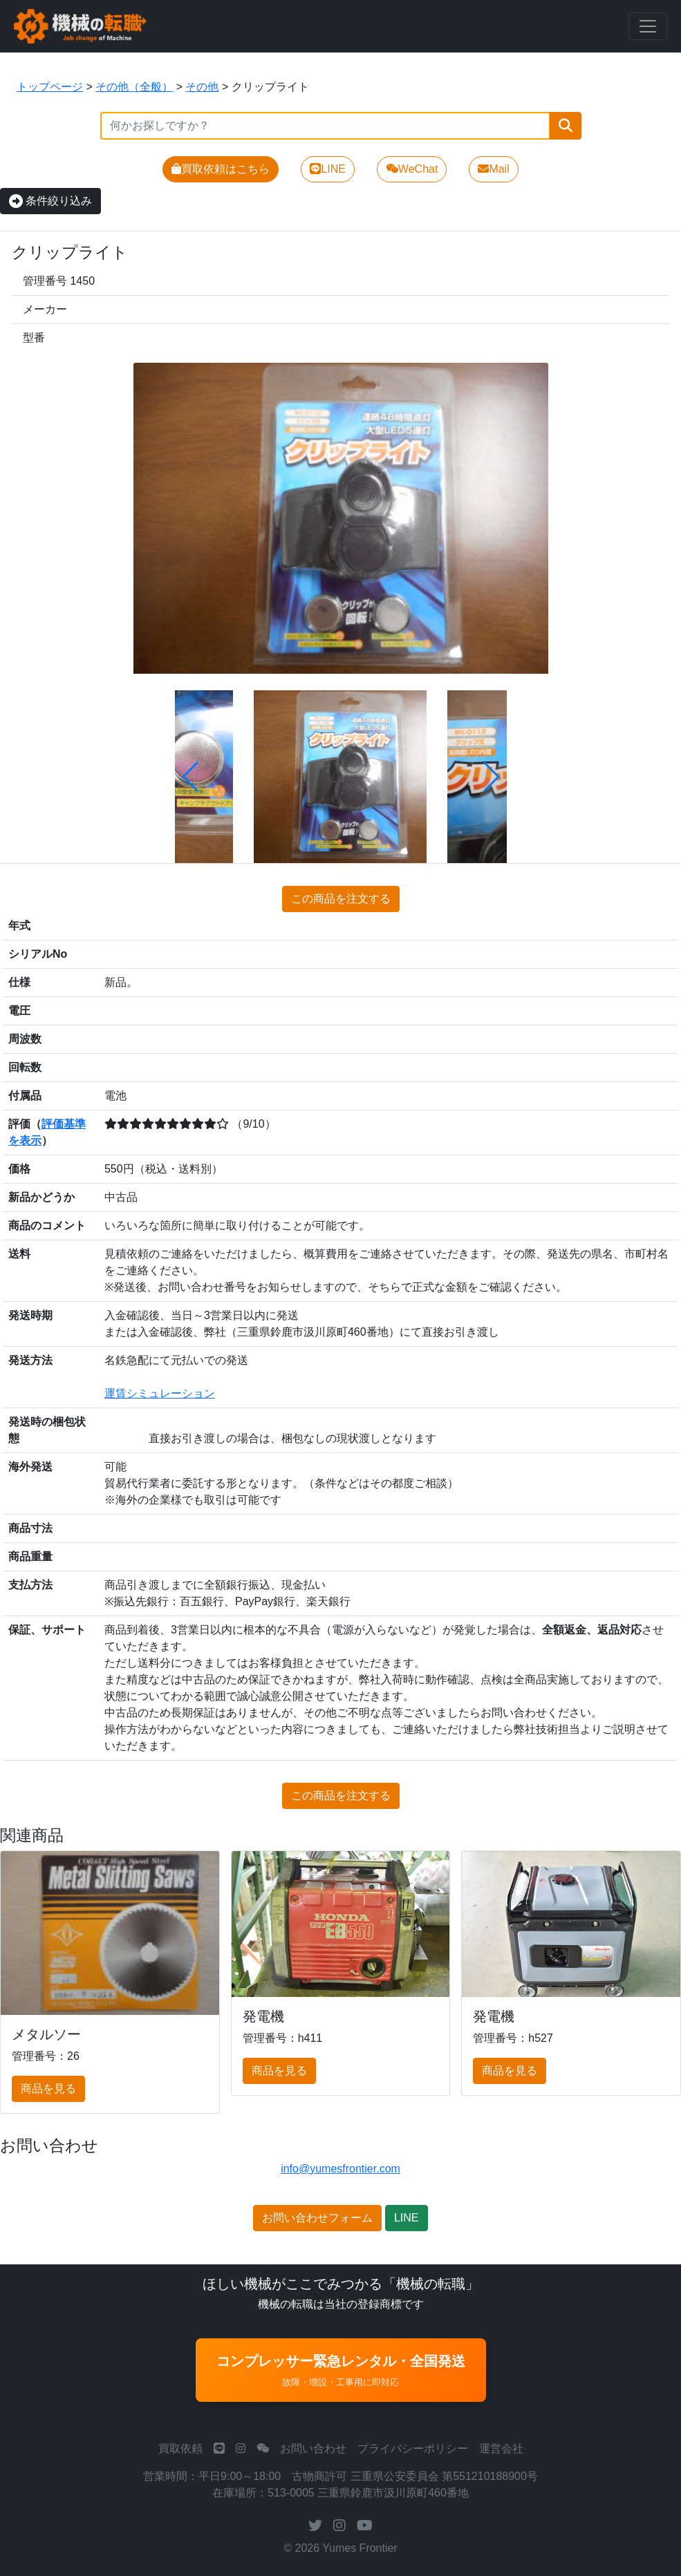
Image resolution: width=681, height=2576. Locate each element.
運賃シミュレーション (159, 1393)
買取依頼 (180, 2448)
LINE (328, 169)
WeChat (412, 169)
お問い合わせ (313, 2448)
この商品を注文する (341, 899)
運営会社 (501, 2448)
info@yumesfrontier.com (340, 2169)
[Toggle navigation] (647, 26)
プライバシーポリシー (412, 2448)
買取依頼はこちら (220, 169)
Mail (493, 169)
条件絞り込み (50, 201)
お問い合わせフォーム (317, 2218)
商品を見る (48, 2088)
